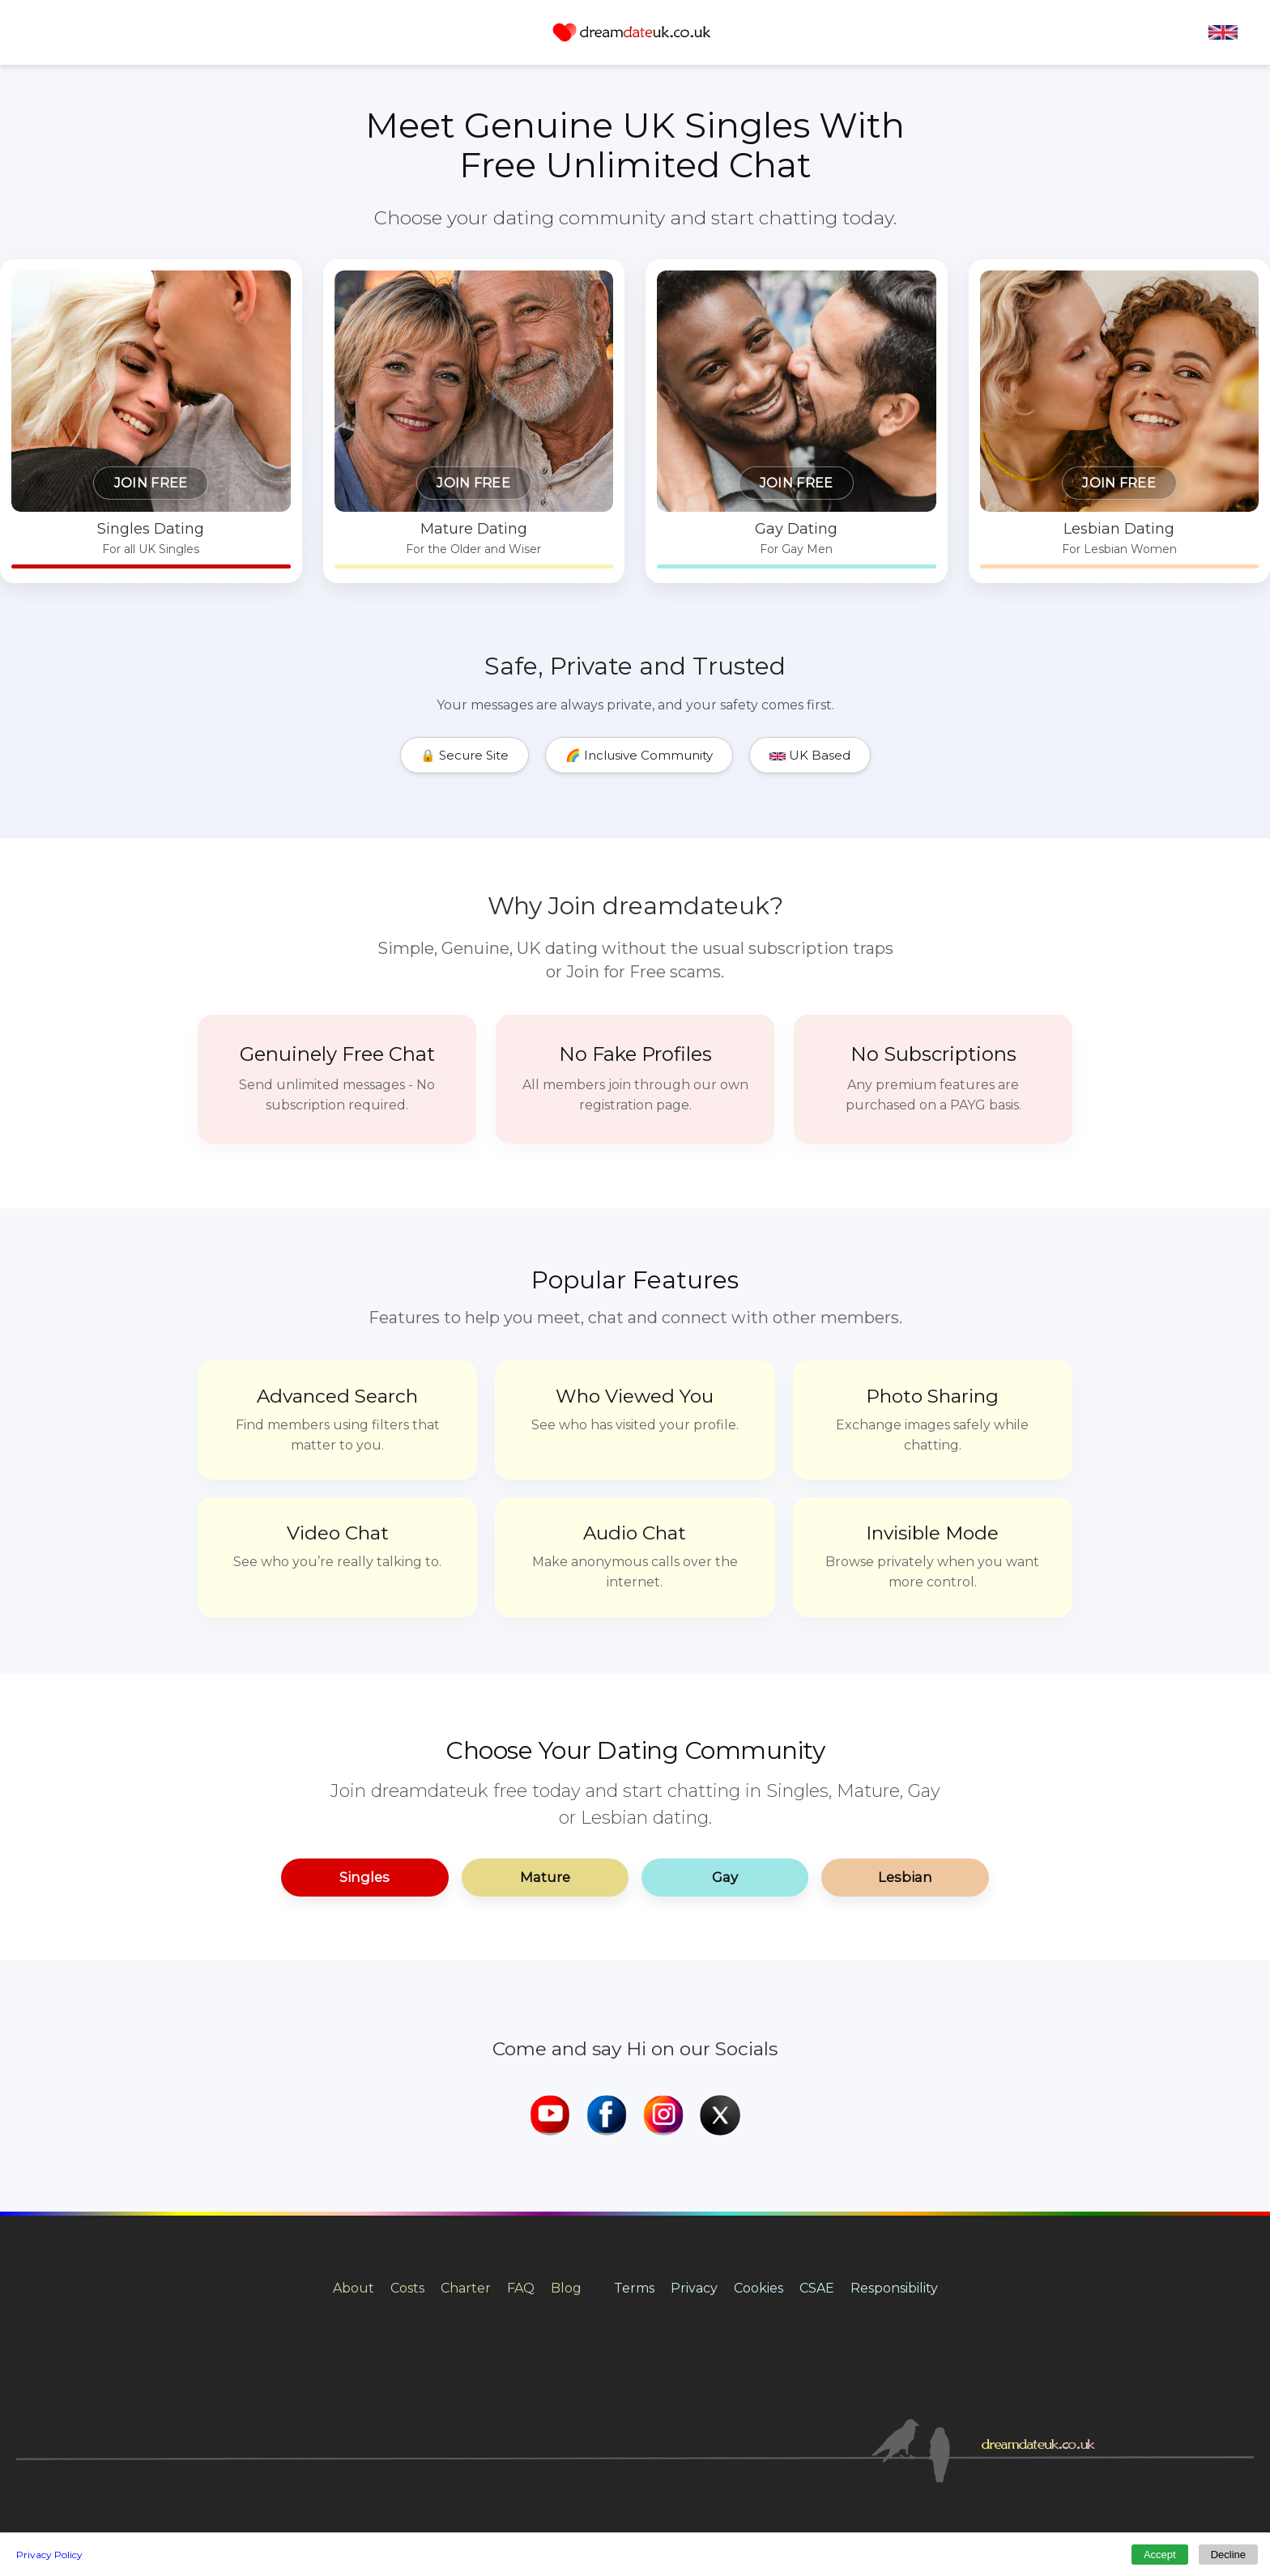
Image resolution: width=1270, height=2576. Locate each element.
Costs (407, 2197)
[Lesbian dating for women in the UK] (967, 377)
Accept (1160, 2554)
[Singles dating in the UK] (302, 377)
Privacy (694, 2197)
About (353, 2197)
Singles (360, 1786)
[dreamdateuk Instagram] (663, 2026)
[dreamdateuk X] (720, 2026)
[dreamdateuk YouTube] (550, 2026)
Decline (1228, 2554)
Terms (634, 2197)
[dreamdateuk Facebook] (606, 2026)
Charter (466, 2197)
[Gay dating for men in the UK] (746, 377)
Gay (726, 1786)
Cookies (758, 2197)
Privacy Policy (49, 2554)
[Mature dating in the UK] (524, 377)
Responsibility (894, 2197)
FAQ (521, 2197)
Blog (566, 2197)
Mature (543, 1786)
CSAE (816, 2197)
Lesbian (909, 1786)
